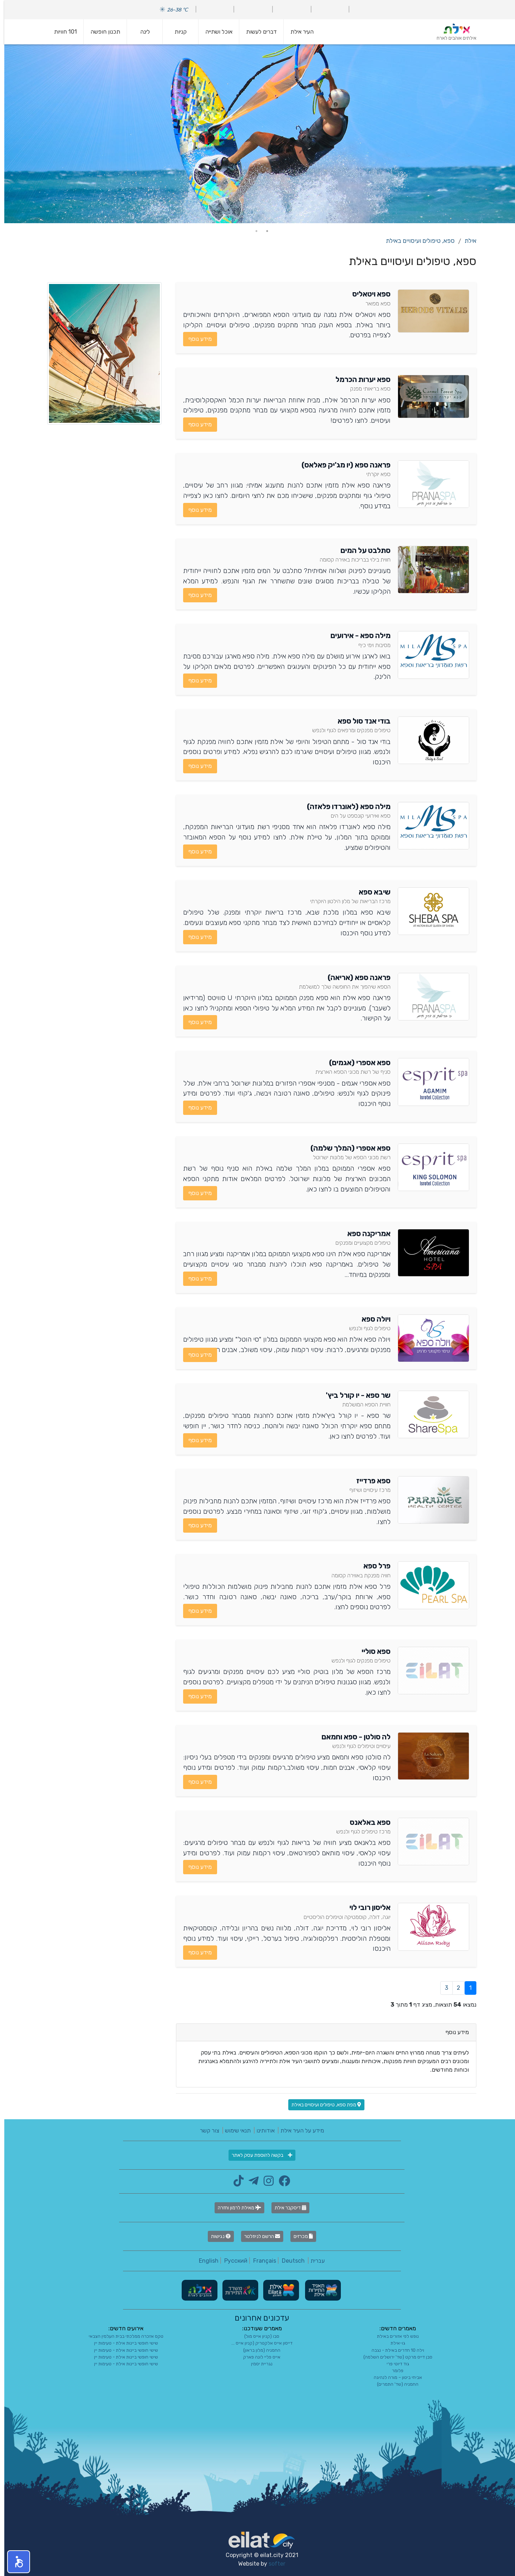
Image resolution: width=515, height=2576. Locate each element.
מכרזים (299, 2236)
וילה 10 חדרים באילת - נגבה (393, 2350)
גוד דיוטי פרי (393, 2363)
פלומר (393, 2370)
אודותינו (261, 2130)
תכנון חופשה (101, 31)
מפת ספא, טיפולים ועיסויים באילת (322, 2105)
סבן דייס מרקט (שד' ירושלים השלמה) (393, 2357)
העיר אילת (297, 31)
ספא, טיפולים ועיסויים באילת (416, 240)
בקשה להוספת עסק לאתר (257, 2155)
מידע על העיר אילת (298, 2130)
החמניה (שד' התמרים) (393, 2384)
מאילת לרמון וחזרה (235, 2208)
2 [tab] (252, 231)
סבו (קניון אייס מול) (257, 2336)
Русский (231, 2260)
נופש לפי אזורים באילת (394, 2336)
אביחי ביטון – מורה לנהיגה (393, 2377)
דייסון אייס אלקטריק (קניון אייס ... (257, 2343)
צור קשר (205, 2130)
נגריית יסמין (257, 2363)
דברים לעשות (257, 31)
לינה (141, 31)
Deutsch (289, 2260)
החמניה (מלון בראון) (257, 2350)
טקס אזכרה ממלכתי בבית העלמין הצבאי (121, 2336)
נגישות (216, 2236)
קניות (176, 31)
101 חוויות (61, 31)
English (204, 2260)
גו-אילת (393, 2343)
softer (272, 2563)
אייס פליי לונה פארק (257, 2357)
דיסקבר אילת (286, 2208)
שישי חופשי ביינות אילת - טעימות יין (122, 2343)
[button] (14, 2561)
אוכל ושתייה (214, 31)
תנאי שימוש (233, 2130)
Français (260, 2260)
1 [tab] (262, 231)
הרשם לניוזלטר (258, 2236)
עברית (313, 2260)
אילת (466, 240)
